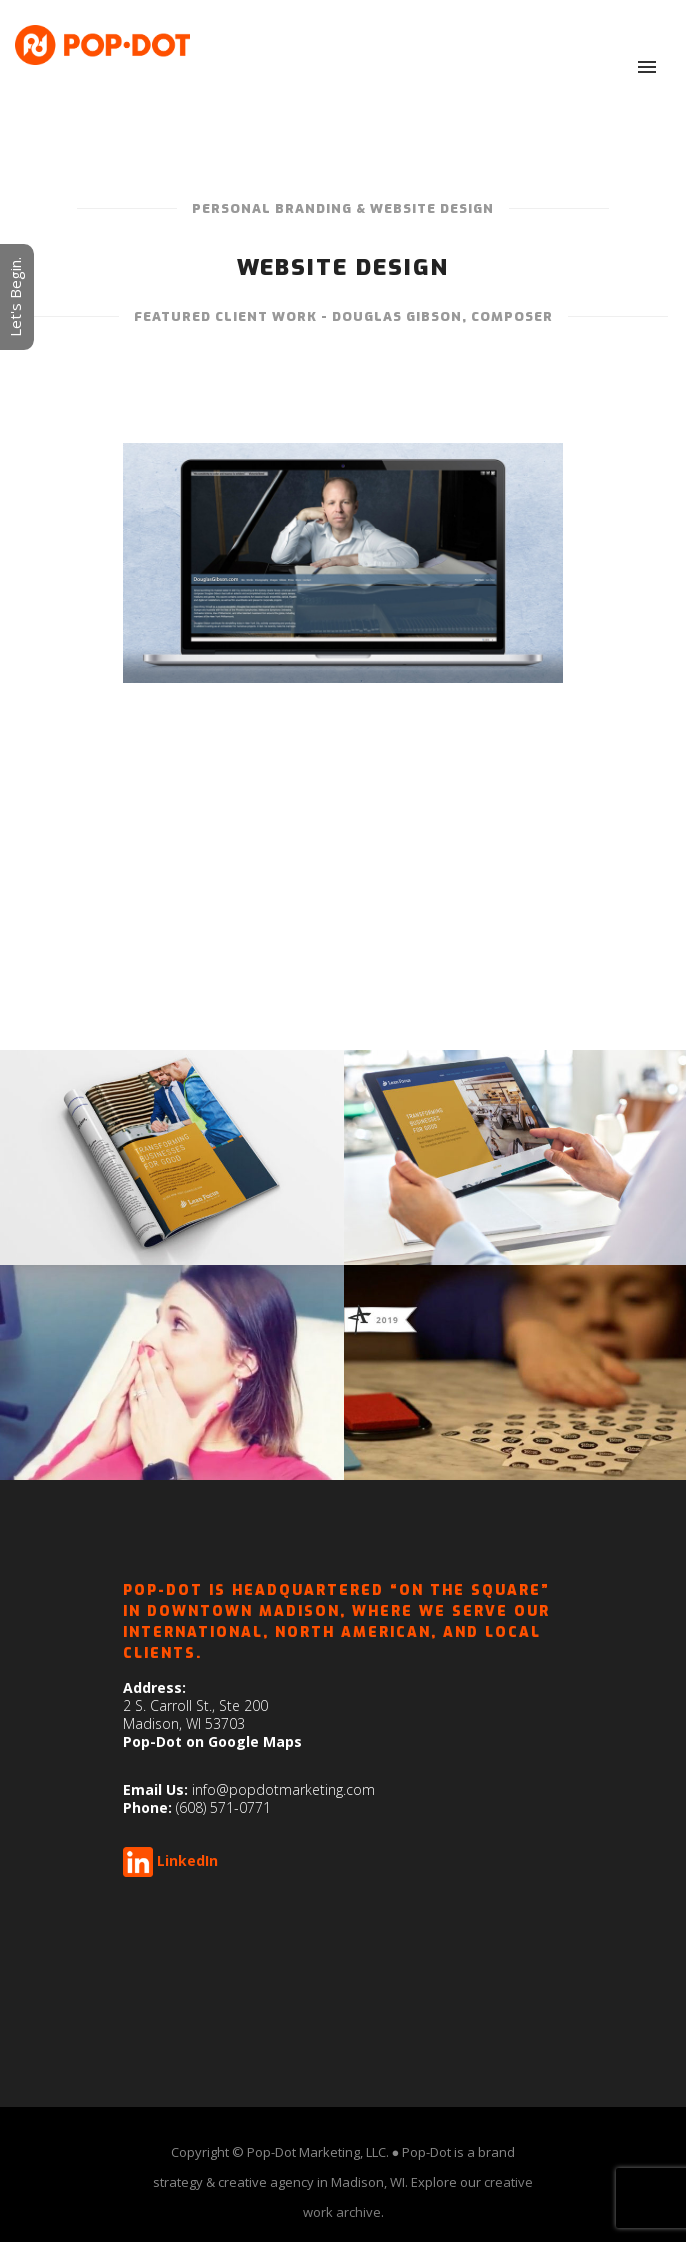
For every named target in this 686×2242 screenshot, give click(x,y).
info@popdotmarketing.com (283, 1789)
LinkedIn (187, 1860)
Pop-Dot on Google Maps (212, 1741)
